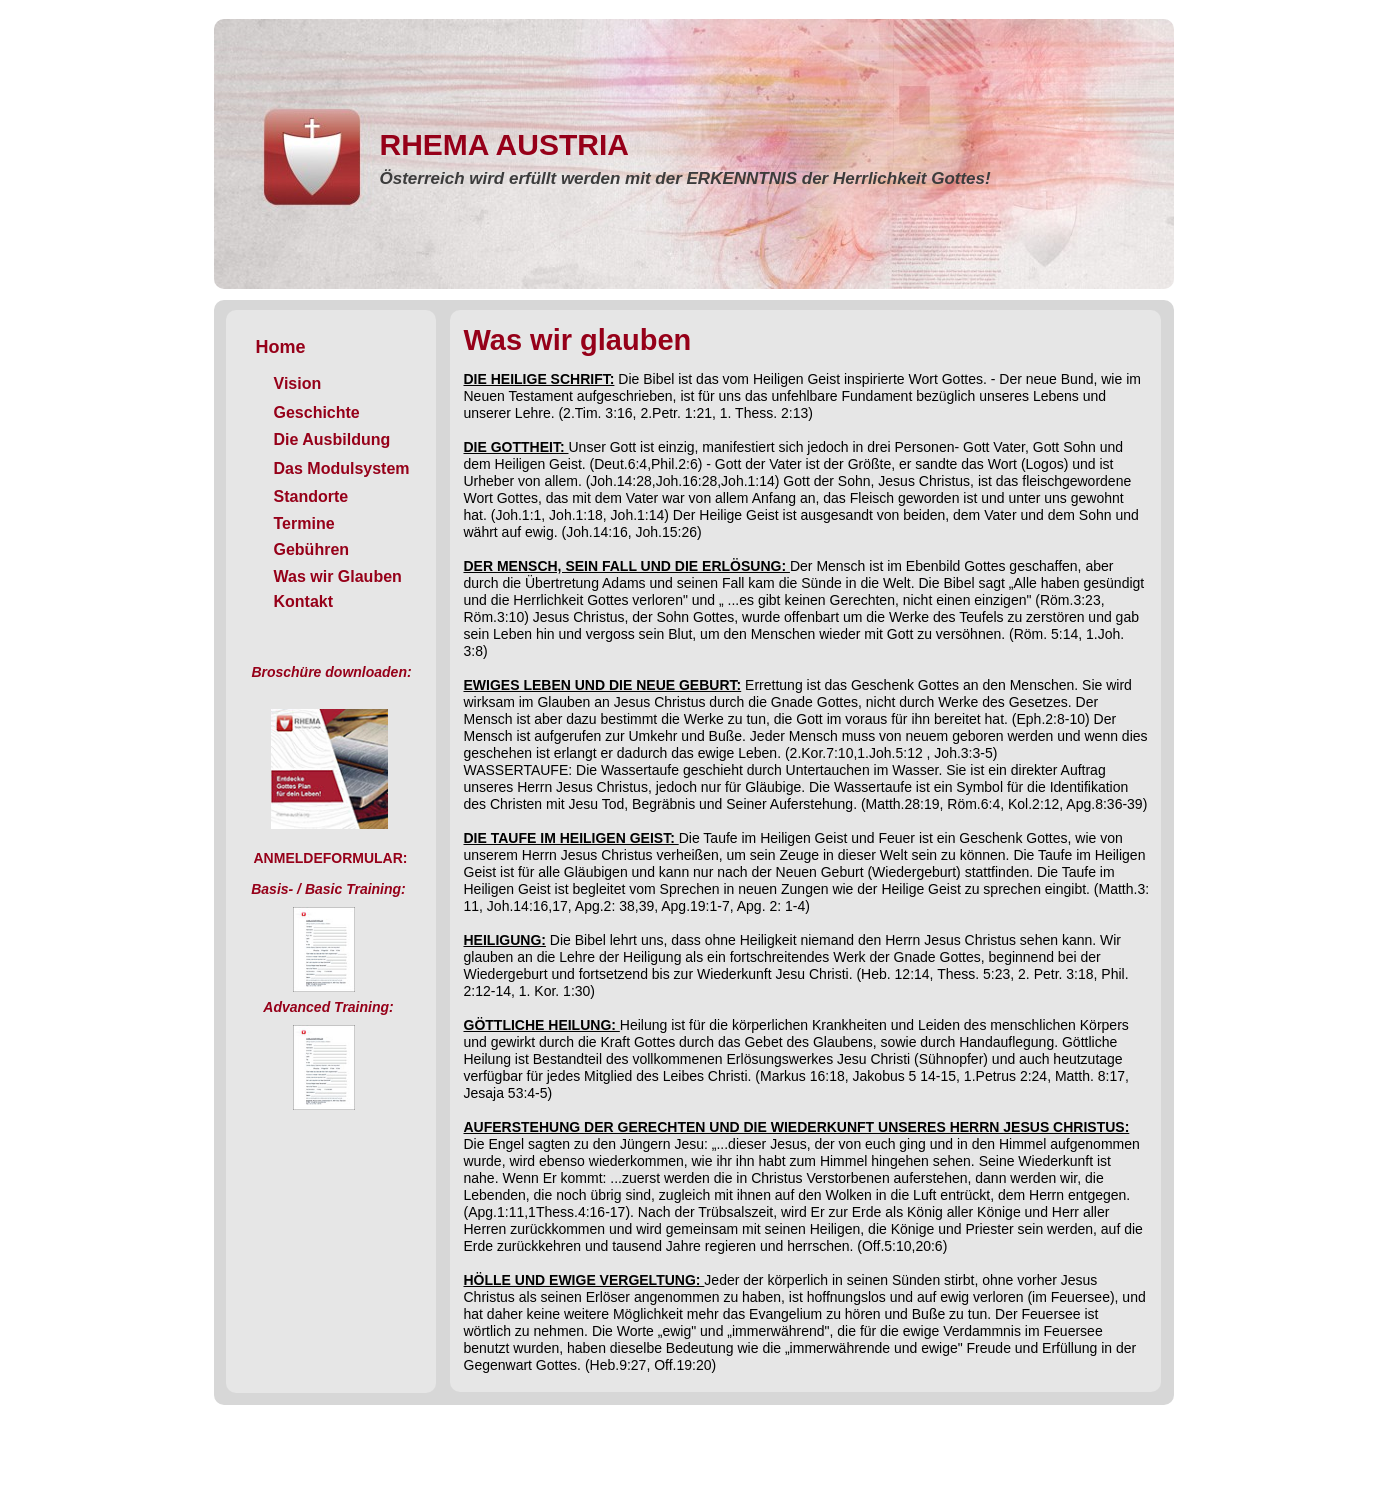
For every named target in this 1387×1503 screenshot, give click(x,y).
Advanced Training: (328, 1007)
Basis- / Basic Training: (328, 889)
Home (281, 347)
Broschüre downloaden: (331, 672)
